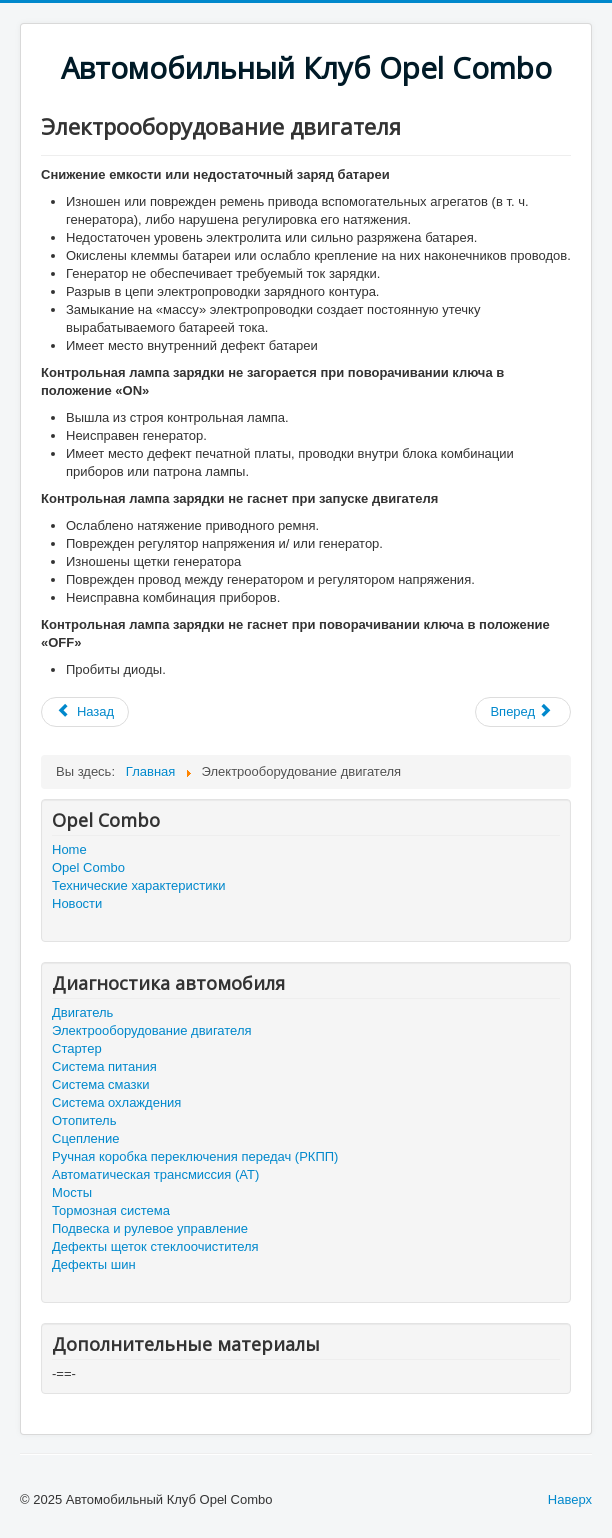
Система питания (104, 1066)
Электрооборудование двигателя (152, 1030)
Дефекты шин (94, 1264)
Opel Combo (88, 867)
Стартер (77, 1048)
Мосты (72, 1192)
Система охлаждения (116, 1102)
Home (69, 849)
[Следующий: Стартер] (523, 712)
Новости (77, 903)
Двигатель (82, 1012)
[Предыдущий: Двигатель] (85, 712)
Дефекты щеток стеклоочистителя (155, 1246)
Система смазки (100, 1084)
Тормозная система (111, 1210)
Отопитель (84, 1120)
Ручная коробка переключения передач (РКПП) (195, 1156)
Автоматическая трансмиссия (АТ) (155, 1174)
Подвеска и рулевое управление (150, 1228)
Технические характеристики (138, 885)
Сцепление (85, 1138)
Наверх (570, 1499)
